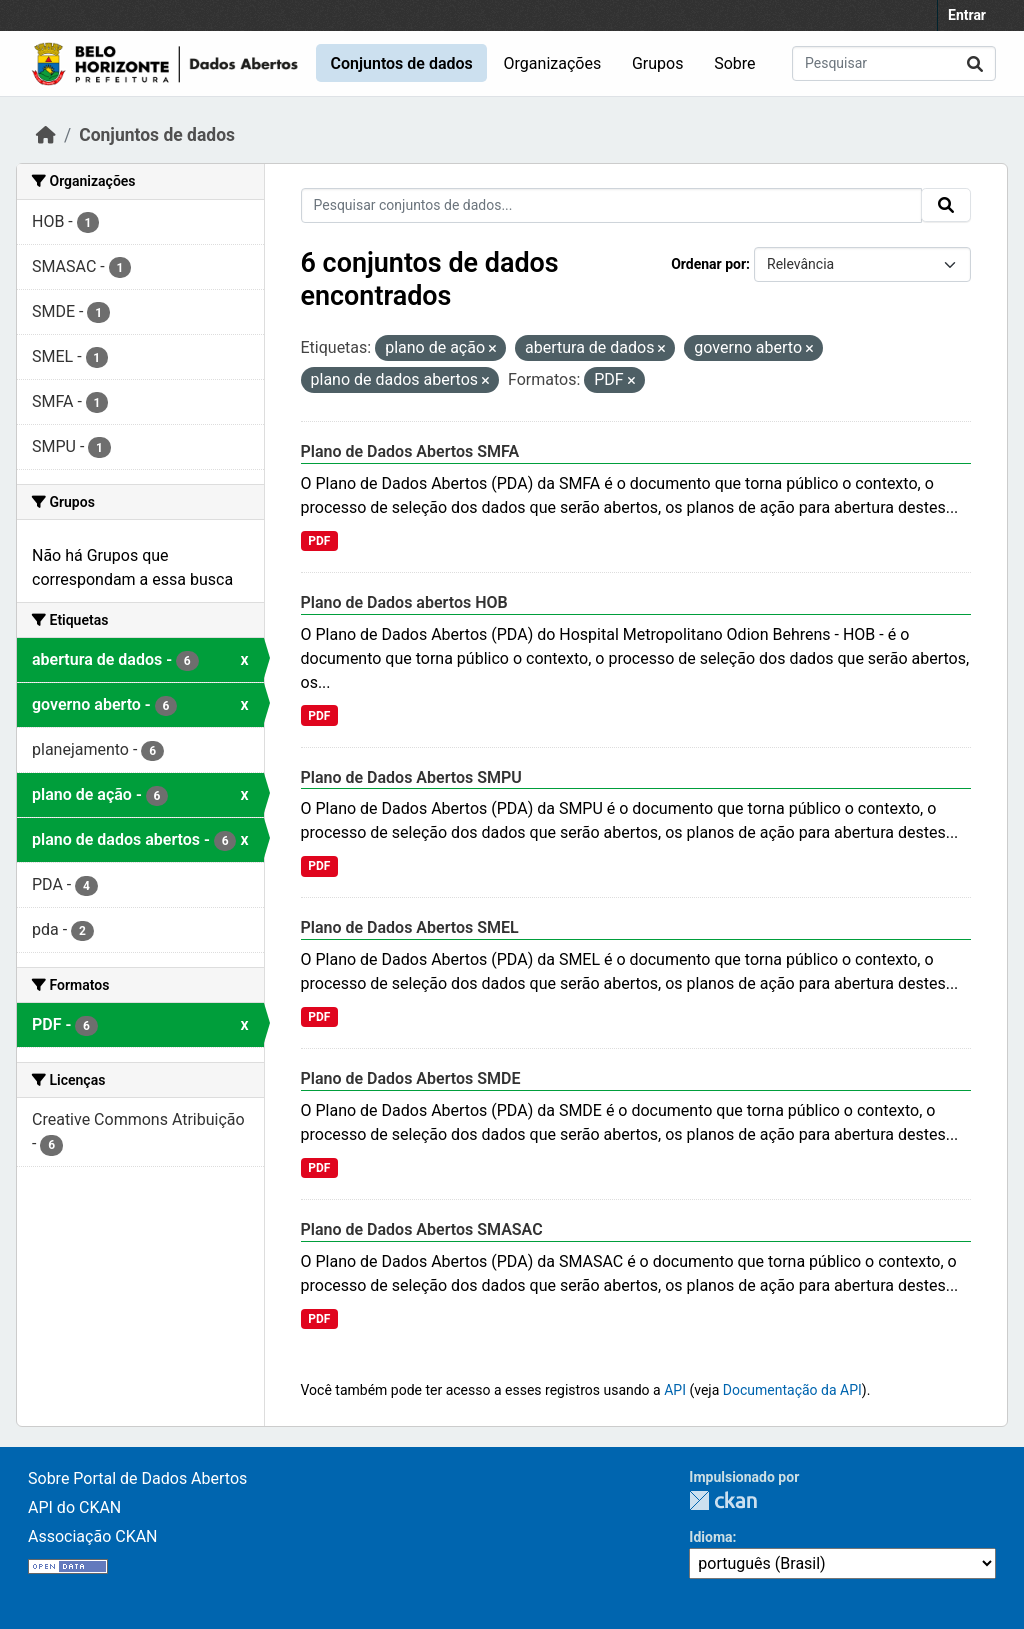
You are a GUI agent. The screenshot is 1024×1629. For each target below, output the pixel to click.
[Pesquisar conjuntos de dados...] (894, 63)
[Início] (46, 135)
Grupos (658, 63)
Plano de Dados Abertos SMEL (410, 927)
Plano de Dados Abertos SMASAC (422, 1229)
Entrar (967, 15)
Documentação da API (792, 1390)
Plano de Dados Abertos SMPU (411, 777)
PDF (319, 541)
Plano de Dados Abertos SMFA (410, 451)
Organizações (553, 63)
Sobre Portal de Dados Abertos (137, 1478)
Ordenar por (708, 264)
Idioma (710, 1537)
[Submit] (975, 63)
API (675, 1390)
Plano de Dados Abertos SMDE (411, 1078)
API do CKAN (74, 1507)
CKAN (723, 1500)
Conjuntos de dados (401, 63)
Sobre (734, 63)
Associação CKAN (93, 1536)
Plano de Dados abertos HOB (404, 602)
